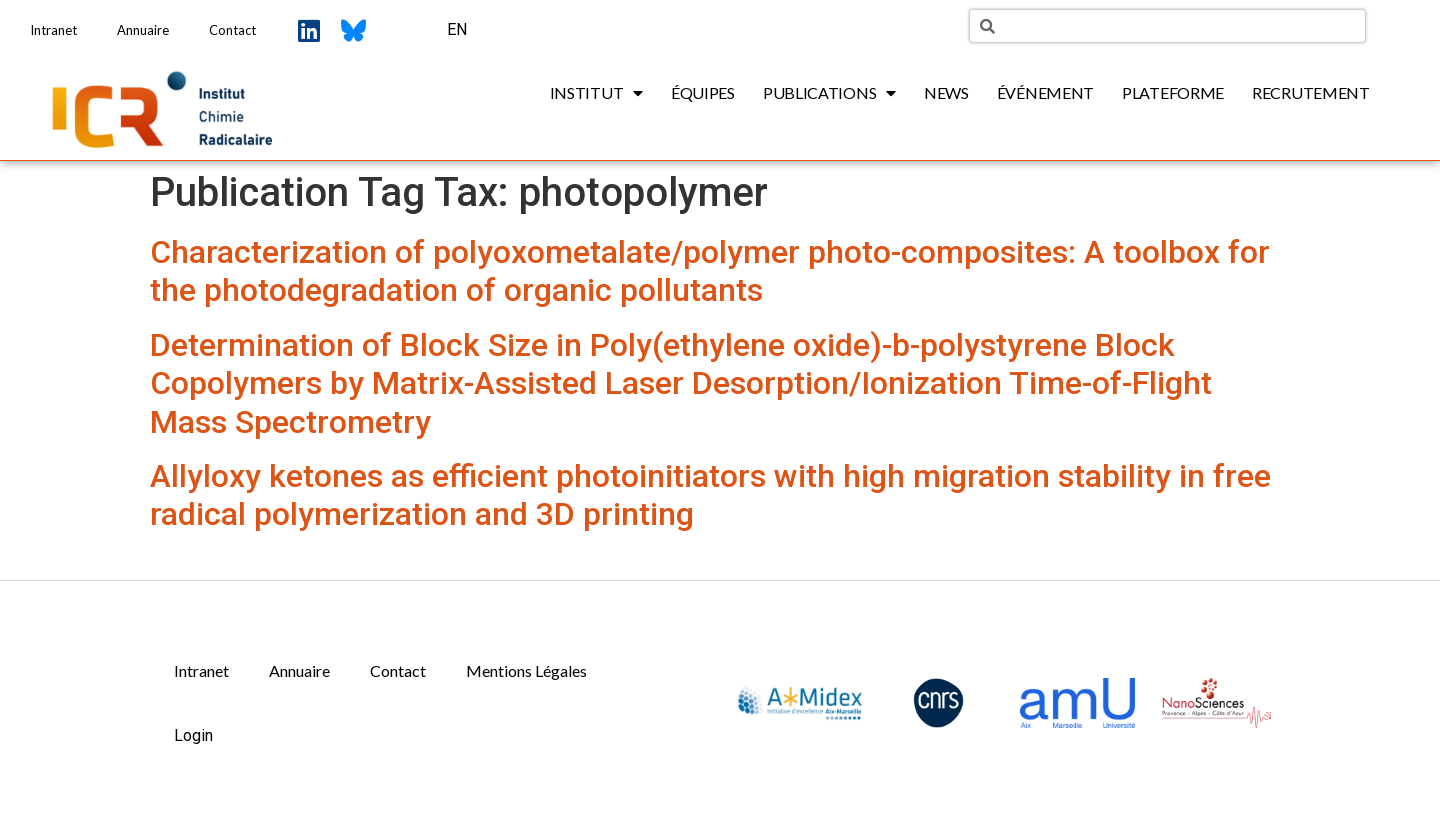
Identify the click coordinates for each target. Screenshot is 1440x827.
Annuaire (143, 30)
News (946, 92)
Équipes (703, 92)
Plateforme (1173, 92)
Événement (1045, 92)
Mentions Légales (526, 670)
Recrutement (1311, 92)
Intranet (53, 30)
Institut (596, 93)
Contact (232, 30)
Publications (829, 93)
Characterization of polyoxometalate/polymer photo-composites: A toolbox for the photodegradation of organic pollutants (710, 271)
